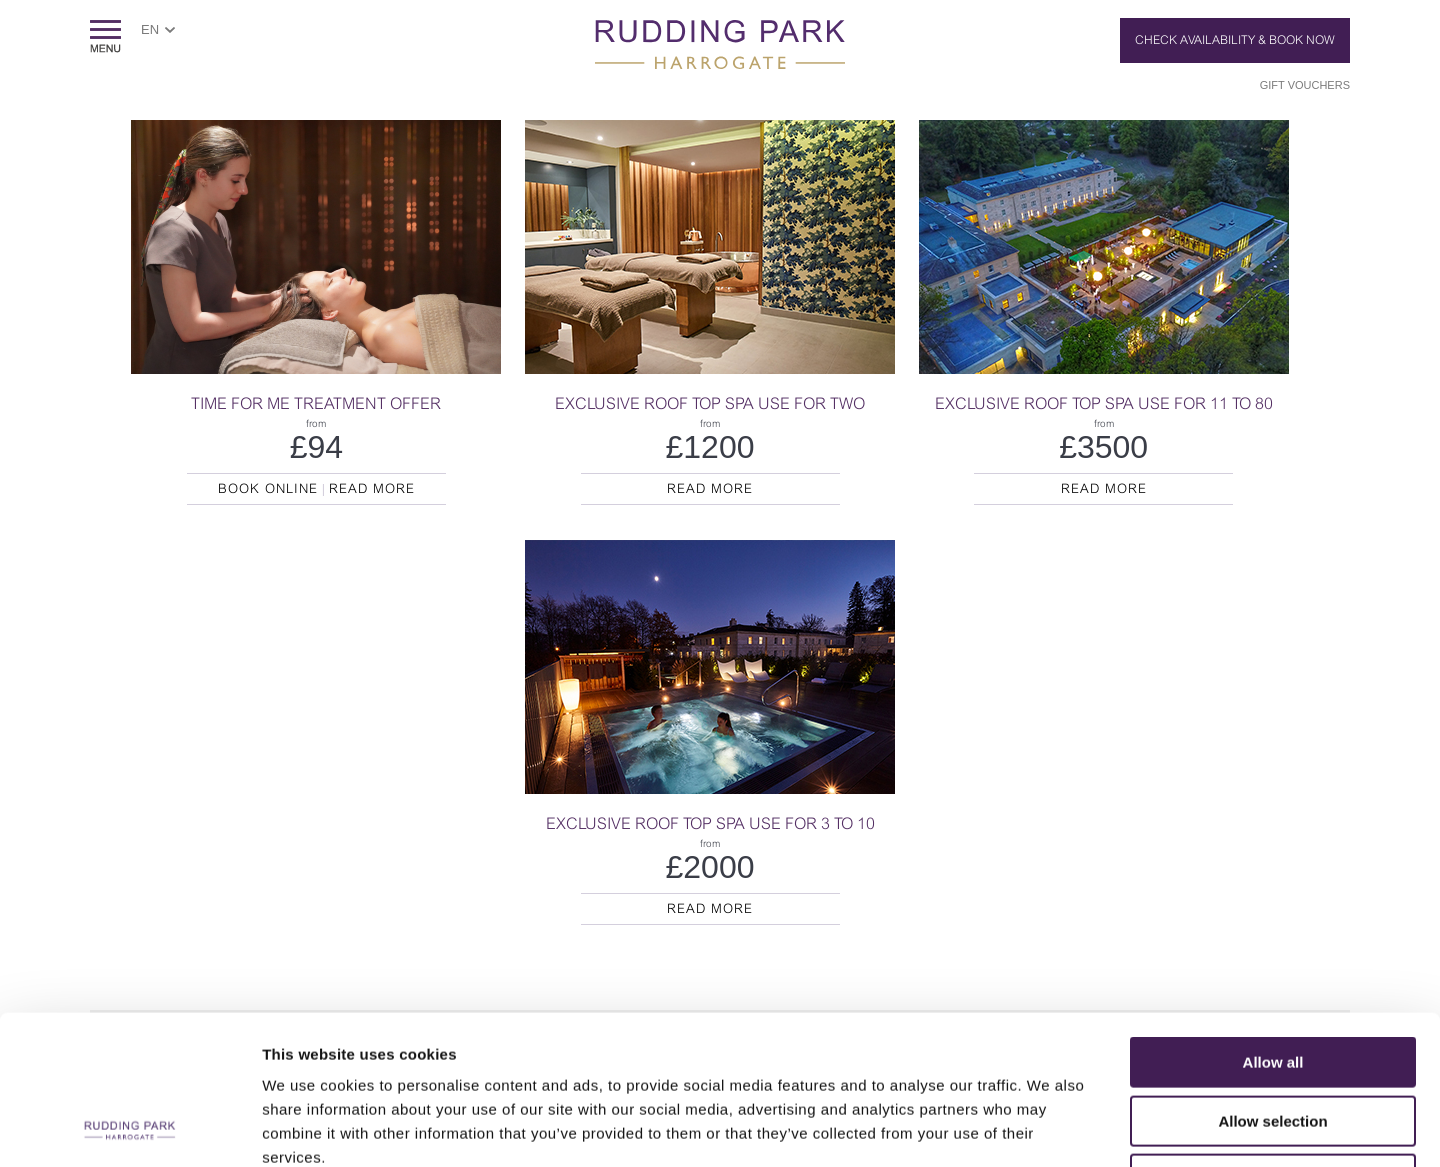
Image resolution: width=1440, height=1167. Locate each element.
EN (150, 29)
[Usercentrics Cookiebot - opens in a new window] (129, 1128)
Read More (372, 488)
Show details (1049, 1127)
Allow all (1273, 922)
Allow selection (1272, 981)
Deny (1273, 1039)
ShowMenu (105, 36)
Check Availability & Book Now (1235, 40)
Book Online (268, 488)
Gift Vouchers (1305, 85)
